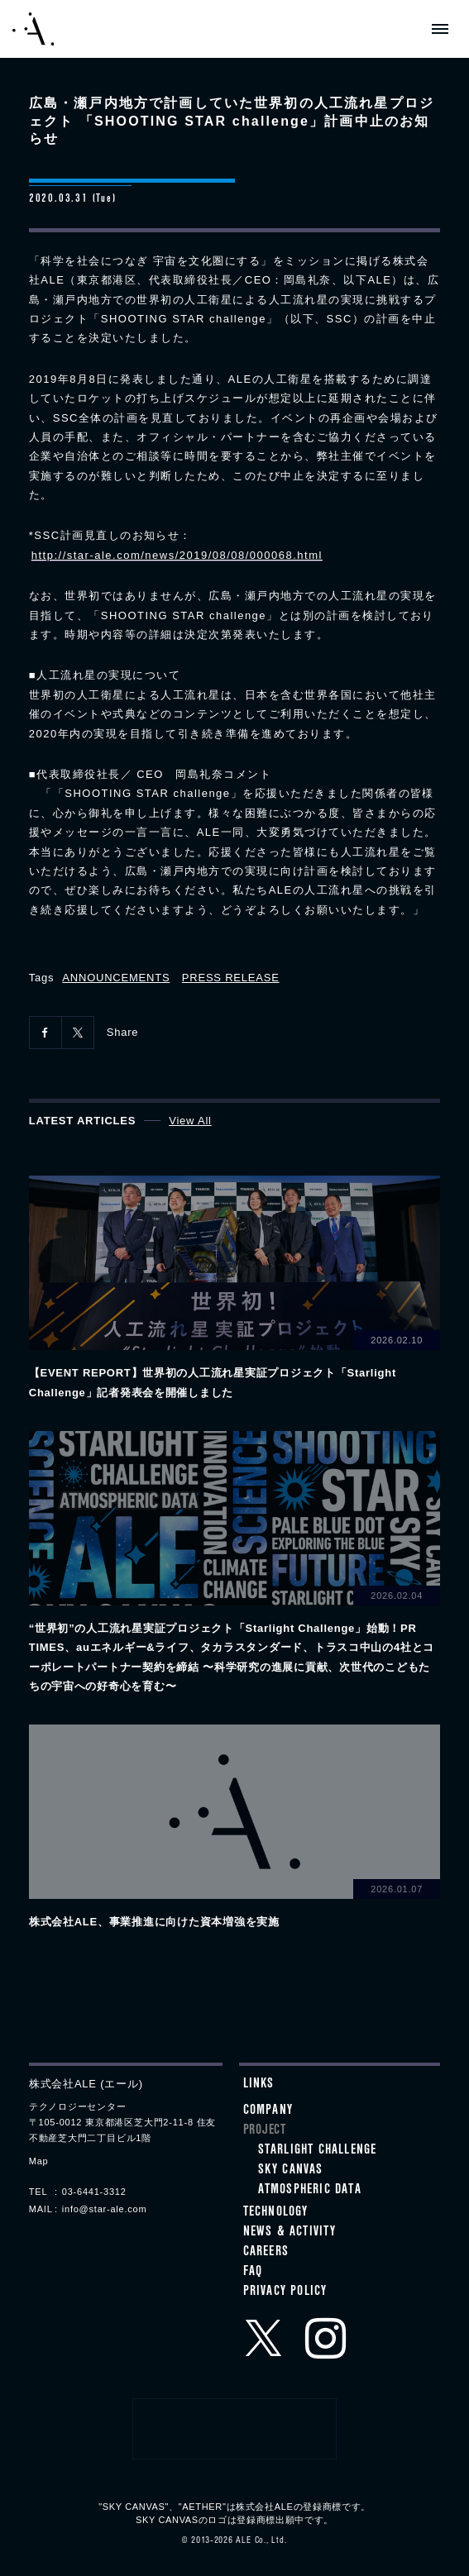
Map (39, 2161)
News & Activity (290, 2232)
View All (190, 1120)
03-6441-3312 (94, 2192)
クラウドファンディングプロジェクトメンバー (234, 2428)
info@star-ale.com (104, 2209)
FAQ (253, 2272)
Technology (276, 2213)
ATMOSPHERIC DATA (309, 2190)
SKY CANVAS (290, 2170)
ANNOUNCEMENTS (116, 977)
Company (268, 2111)
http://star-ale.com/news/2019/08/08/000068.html (177, 555)
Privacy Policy (285, 2292)
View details (234, 1289)
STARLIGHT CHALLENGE (317, 2151)
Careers (266, 2252)
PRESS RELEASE (231, 977)
